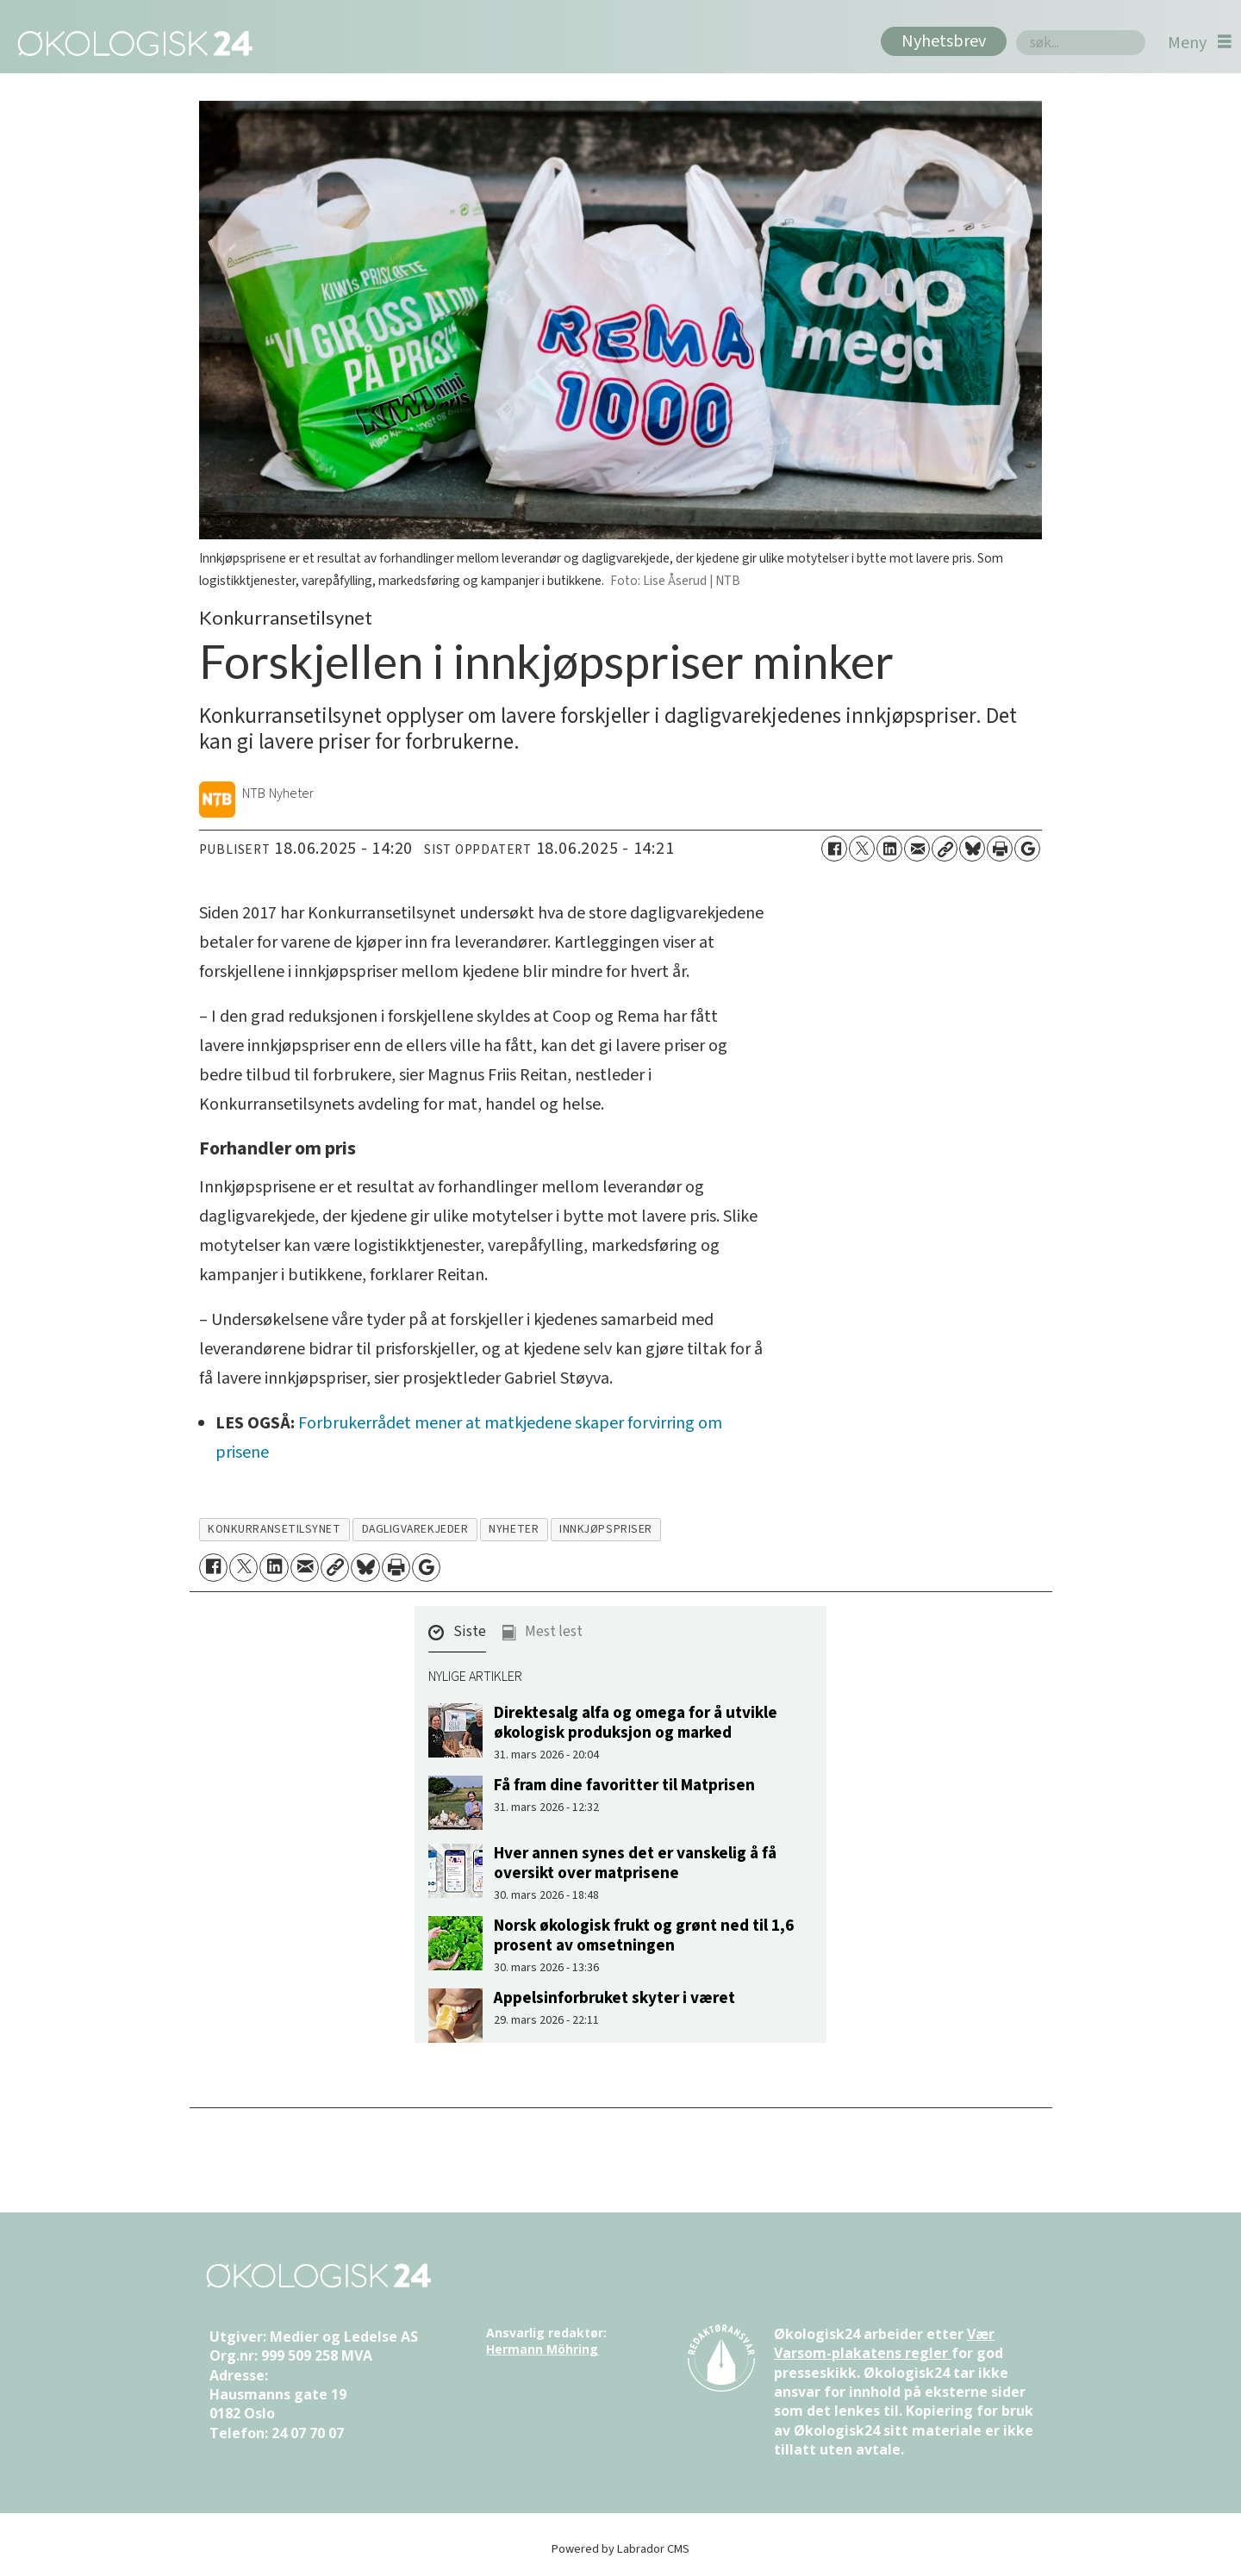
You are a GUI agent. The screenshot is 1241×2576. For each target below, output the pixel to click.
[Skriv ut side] (1000, 849)
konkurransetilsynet (274, 1529)
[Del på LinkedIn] (889, 849)
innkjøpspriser (605, 1529)
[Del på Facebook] (834, 849)
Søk (1015, 29)
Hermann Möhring (542, 2349)
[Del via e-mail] (917, 849)
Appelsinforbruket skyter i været (614, 1998)
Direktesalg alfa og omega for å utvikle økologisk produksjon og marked (635, 1723)
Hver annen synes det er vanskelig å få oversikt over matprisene (635, 1863)
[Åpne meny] (1200, 43)
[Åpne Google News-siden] (1027, 849)
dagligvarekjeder (415, 1529)
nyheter (514, 1529)
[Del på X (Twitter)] (862, 849)
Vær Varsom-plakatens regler (884, 2343)
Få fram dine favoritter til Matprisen (624, 1785)
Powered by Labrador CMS (620, 2549)
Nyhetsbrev (943, 41)
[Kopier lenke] (944, 849)
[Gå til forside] (131, 43)
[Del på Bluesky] (972, 849)
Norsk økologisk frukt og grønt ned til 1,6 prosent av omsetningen (644, 1935)
